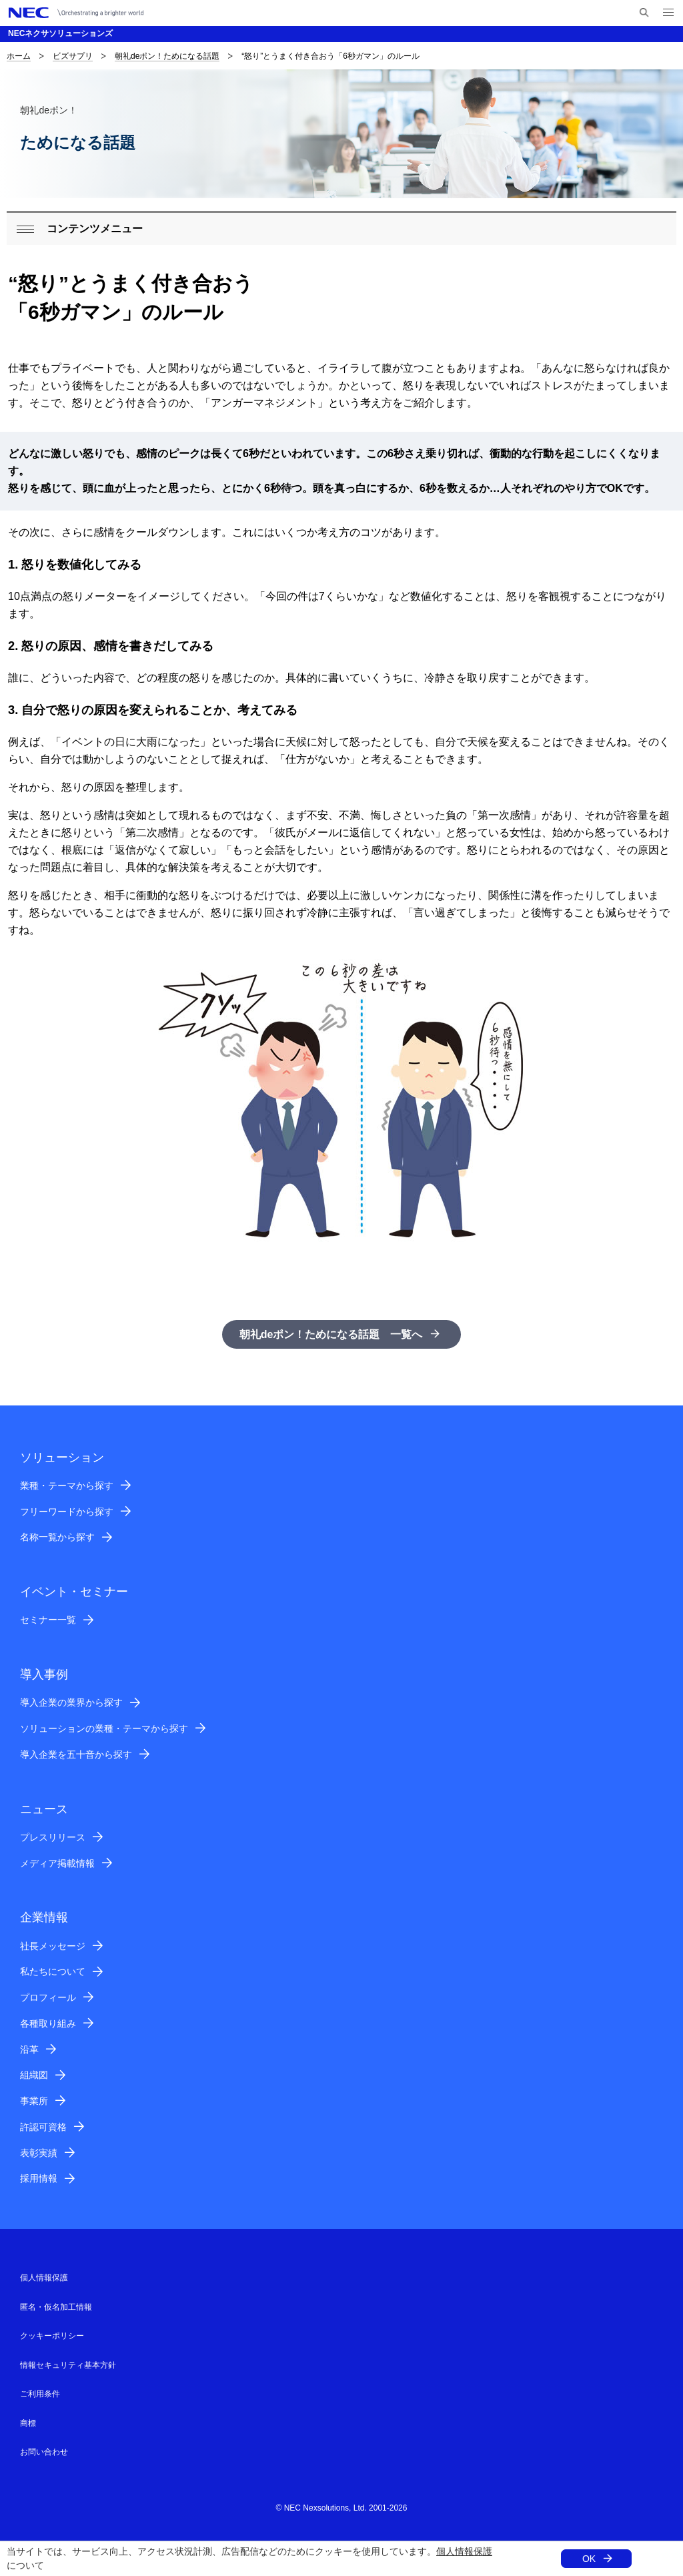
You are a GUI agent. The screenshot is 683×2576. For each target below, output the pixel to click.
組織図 (34, 2074)
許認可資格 (43, 2127)
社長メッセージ (52, 1946)
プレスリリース (52, 1837)
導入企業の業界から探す (71, 1702)
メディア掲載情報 (57, 1863)
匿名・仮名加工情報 (56, 2307)
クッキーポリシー (52, 2335)
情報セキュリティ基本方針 (68, 2365)
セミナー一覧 (48, 1619)
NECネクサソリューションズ (60, 33)
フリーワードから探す (66, 1511)
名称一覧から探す (57, 1537)
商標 (28, 2423)
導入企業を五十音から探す (76, 1754)
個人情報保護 (464, 2551)
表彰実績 (38, 2153)
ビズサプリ (73, 56)
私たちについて (52, 1971)
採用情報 (38, 2178)
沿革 (29, 2049)
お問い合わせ (44, 2452)
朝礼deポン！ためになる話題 (167, 56)
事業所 (34, 2101)
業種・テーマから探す (66, 1485)
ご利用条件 (40, 2393)
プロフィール (48, 1997)
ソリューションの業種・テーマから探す (104, 1728)
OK (589, 2558)
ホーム (19, 56)
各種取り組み (48, 2023)
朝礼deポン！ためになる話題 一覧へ (331, 1334)
